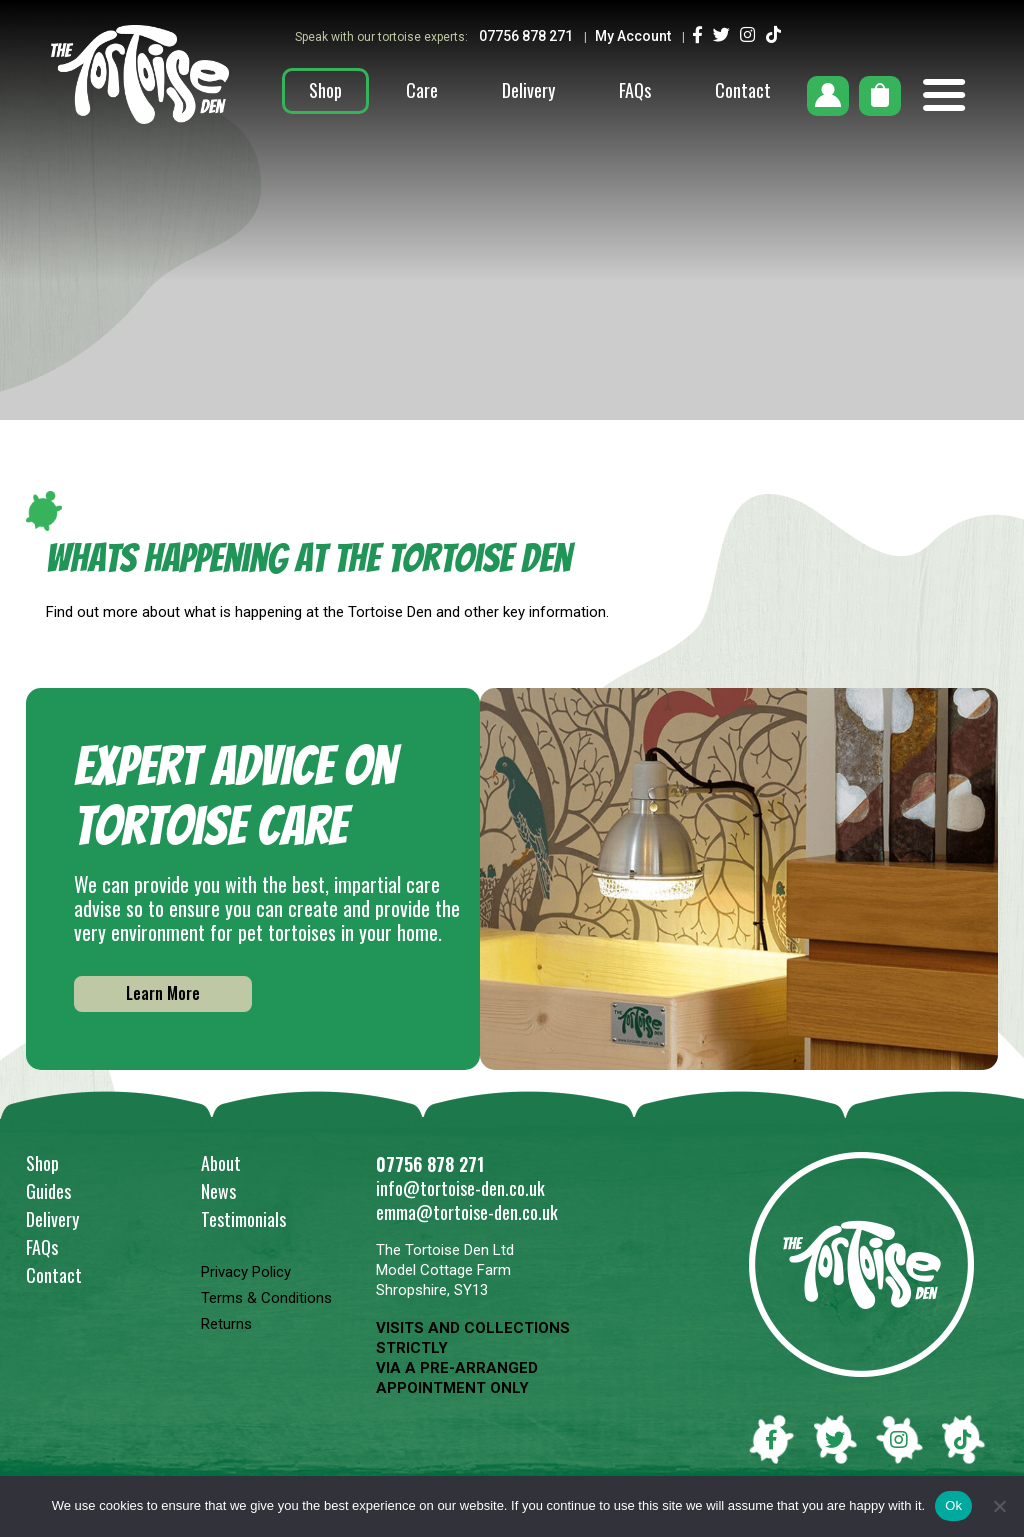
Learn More (163, 993)
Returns (226, 1324)
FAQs (635, 90)
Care (422, 90)
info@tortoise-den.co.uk (460, 1188)
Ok (953, 1505)
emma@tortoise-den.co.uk (467, 1212)
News (218, 1191)
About (221, 1163)
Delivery (528, 90)
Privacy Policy (246, 1272)
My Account (633, 36)
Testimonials (243, 1219)
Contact (743, 90)
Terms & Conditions (266, 1298)
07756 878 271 (527, 36)
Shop (325, 90)
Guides (48, 1191)
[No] (999, 1506)
